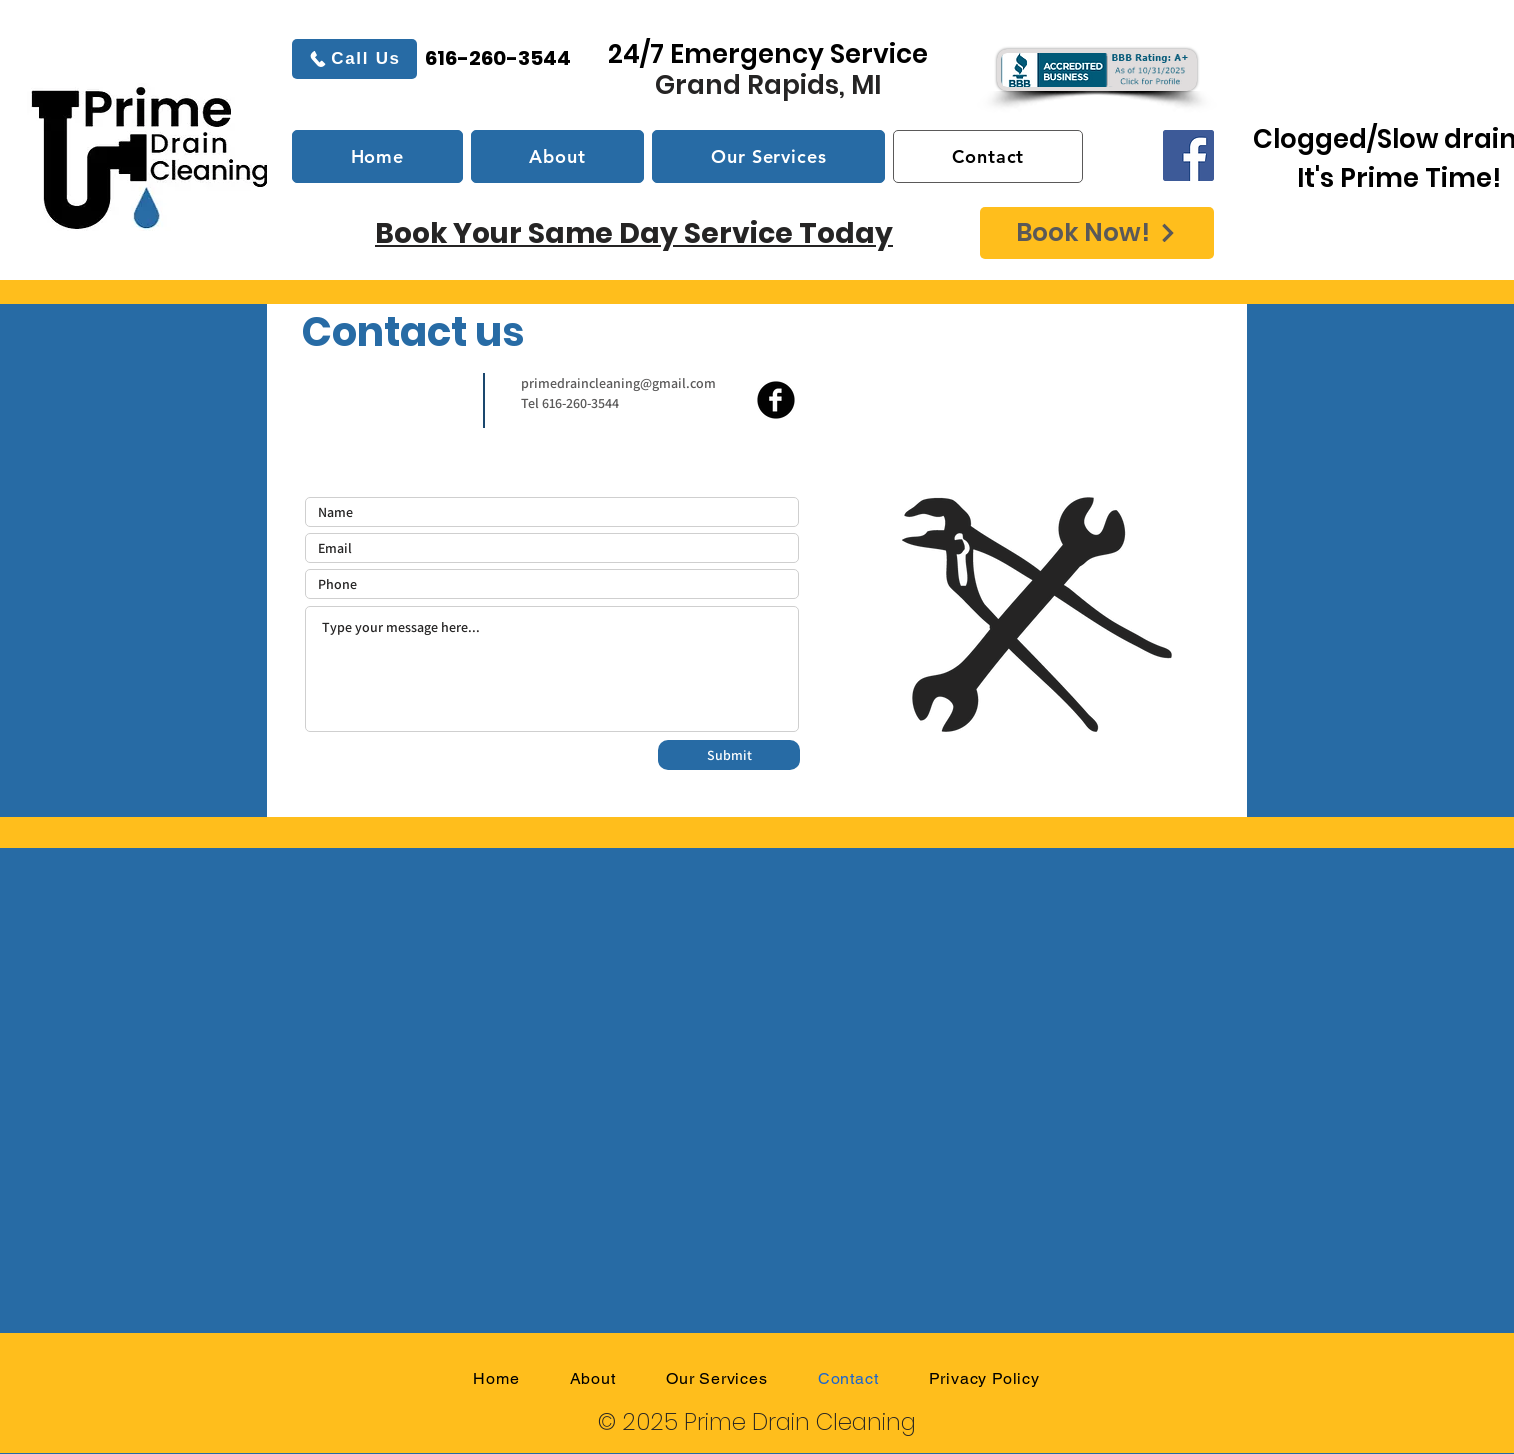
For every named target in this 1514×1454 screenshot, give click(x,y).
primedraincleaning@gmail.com (618, 383)
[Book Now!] (1097, 233)
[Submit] (729, 755)
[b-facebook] (776, 400)
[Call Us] (354, 59)
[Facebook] (1188, 155)
